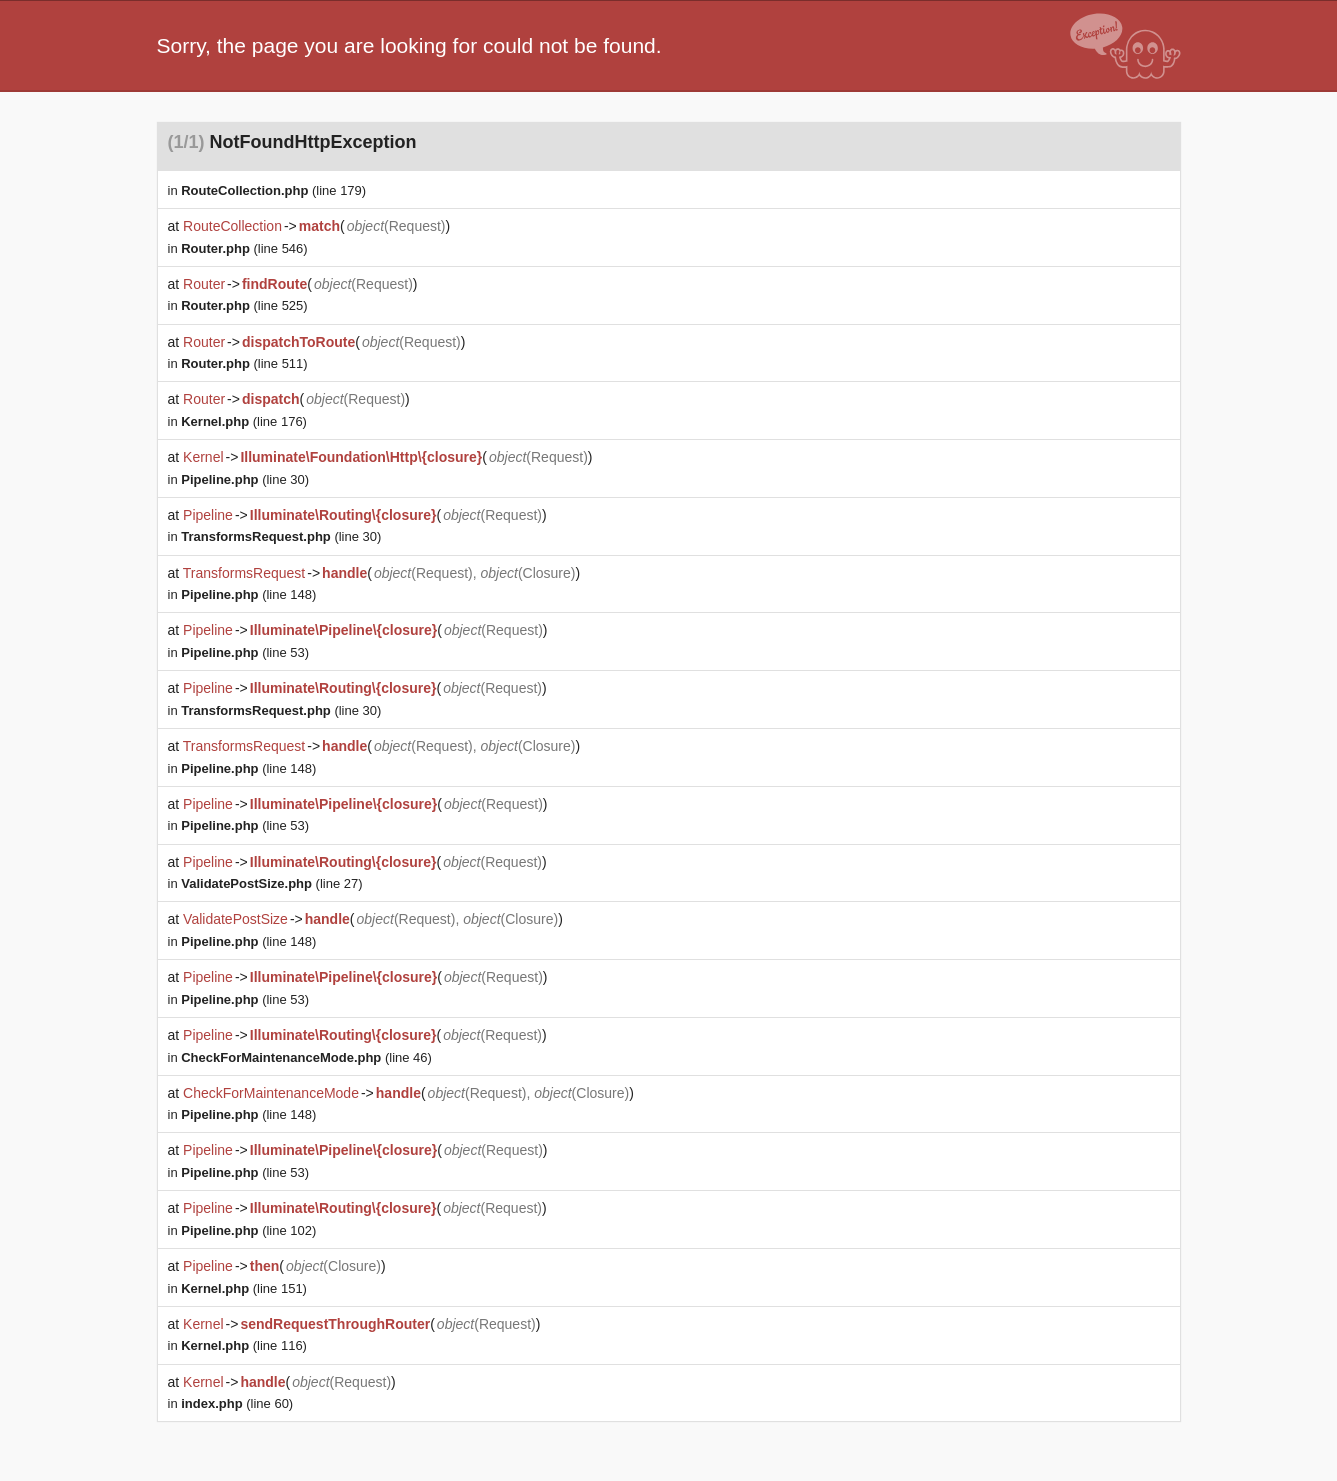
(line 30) (245, 479)
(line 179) (273, 190)
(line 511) (244, 363)
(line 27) (271, 883)
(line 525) (244, 305)
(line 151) (244, 1288)
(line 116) (244, 1345)
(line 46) (306, 1057)
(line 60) (237, 1403)
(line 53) (245, 652)
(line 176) (244, 421)
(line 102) (248, 1230)
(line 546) (244, 248)
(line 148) (248, 594)
